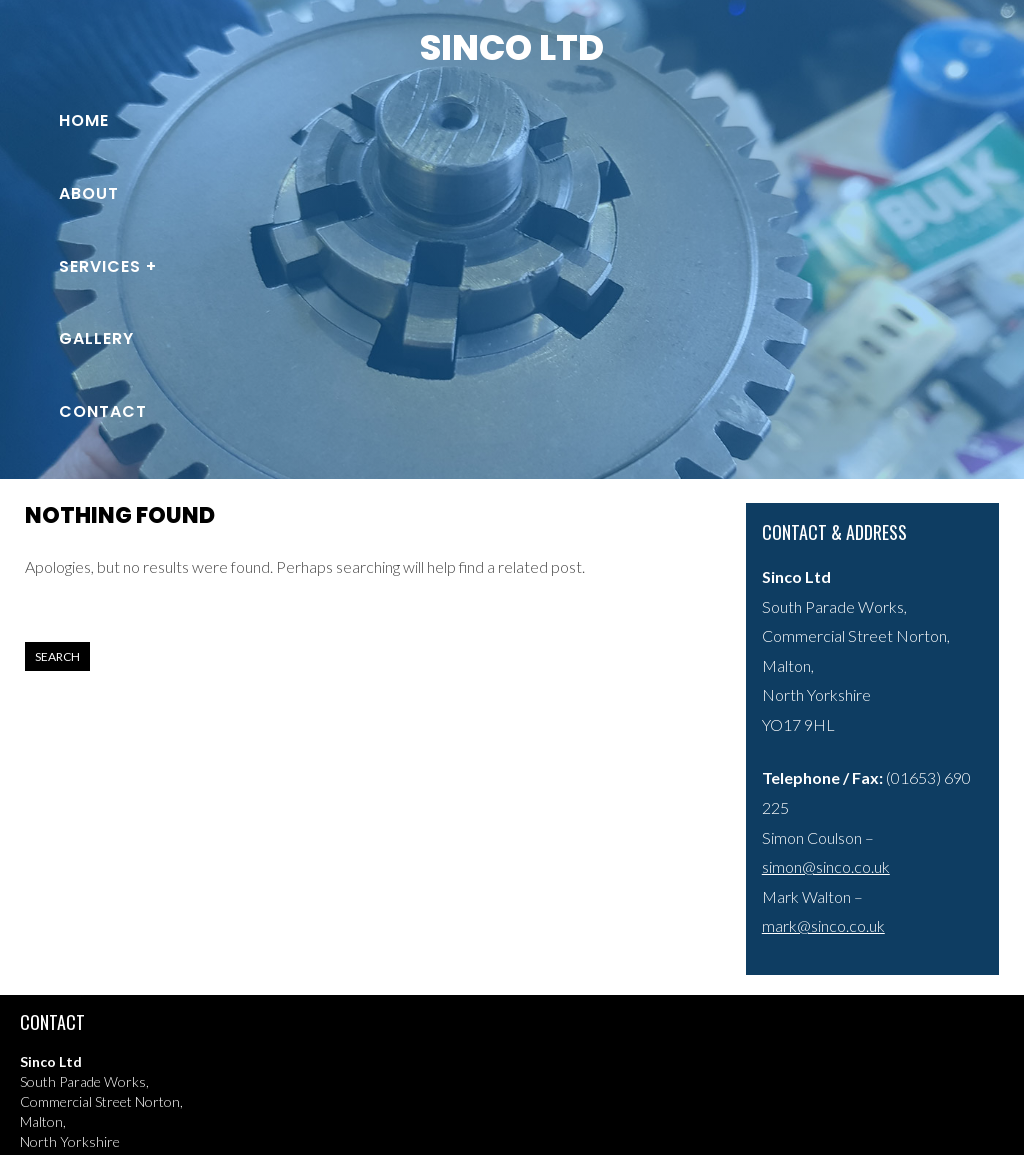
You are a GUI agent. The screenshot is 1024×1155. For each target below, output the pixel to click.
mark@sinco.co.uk (823, 925)
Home (84, 120)
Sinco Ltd (512, 47)
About (89, 193)
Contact (103, 411)
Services (100, 266)
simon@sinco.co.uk (826, 866)
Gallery (96, 338)
